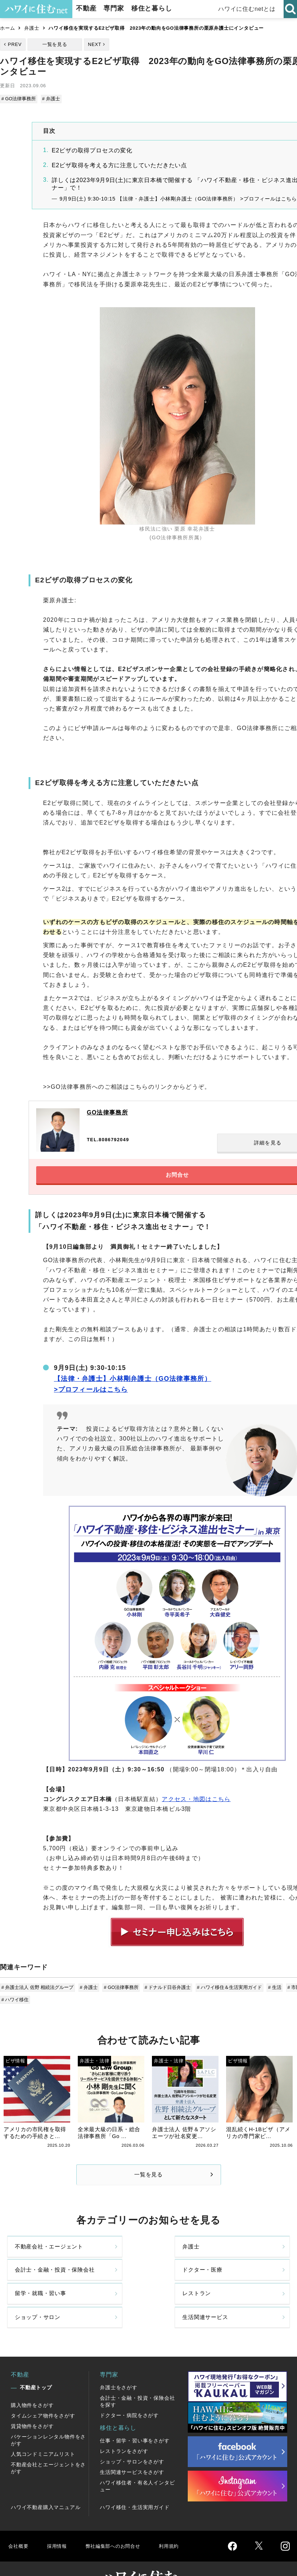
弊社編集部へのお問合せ (121, 2523)
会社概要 (19, 2523)
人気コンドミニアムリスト (43, 2431)
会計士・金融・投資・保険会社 (176, 2259)
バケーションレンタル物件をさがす (48, 2417)
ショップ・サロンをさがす (132, 2438)
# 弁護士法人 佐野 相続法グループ (38, 1992)
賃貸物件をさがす (32, 2403)
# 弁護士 (51, 98)
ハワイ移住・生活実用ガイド (134, 2484)
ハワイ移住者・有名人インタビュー (137, 2463)
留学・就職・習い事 (33, 2290)
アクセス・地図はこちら (196, 1804)
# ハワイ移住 (15, 2003)
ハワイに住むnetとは (246, 9)
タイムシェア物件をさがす (43, 2392)
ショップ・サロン (176, 2290)
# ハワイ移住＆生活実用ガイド (227, 1992)
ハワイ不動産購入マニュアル (45, 2484)
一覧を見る (54, 44)
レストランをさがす (124, 2428)
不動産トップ (36, 2364)
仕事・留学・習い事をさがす (134, 2417)
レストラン (101, 2290)
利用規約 (183, 2523)
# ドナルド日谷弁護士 (166, 1992)
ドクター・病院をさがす (129, 2392)
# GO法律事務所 (19, 98)
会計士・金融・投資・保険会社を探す (137, 2378)
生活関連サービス (248, 2290)
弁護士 (31, 28)
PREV (15, 44)
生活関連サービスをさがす (132, 2449)
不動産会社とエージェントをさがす (48, 2444)
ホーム (7, 28)
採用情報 (60, 2523)
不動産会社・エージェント (33, 2260)
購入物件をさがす (32, 2382)
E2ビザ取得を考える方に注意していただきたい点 (119, 164)
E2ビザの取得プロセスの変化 (92, 150)
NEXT (94, 44)
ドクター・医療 (248, 2260)
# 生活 (271, 1992)
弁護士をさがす (118, 2364)
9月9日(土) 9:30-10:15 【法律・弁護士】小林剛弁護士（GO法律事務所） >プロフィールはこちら (178, 198)
